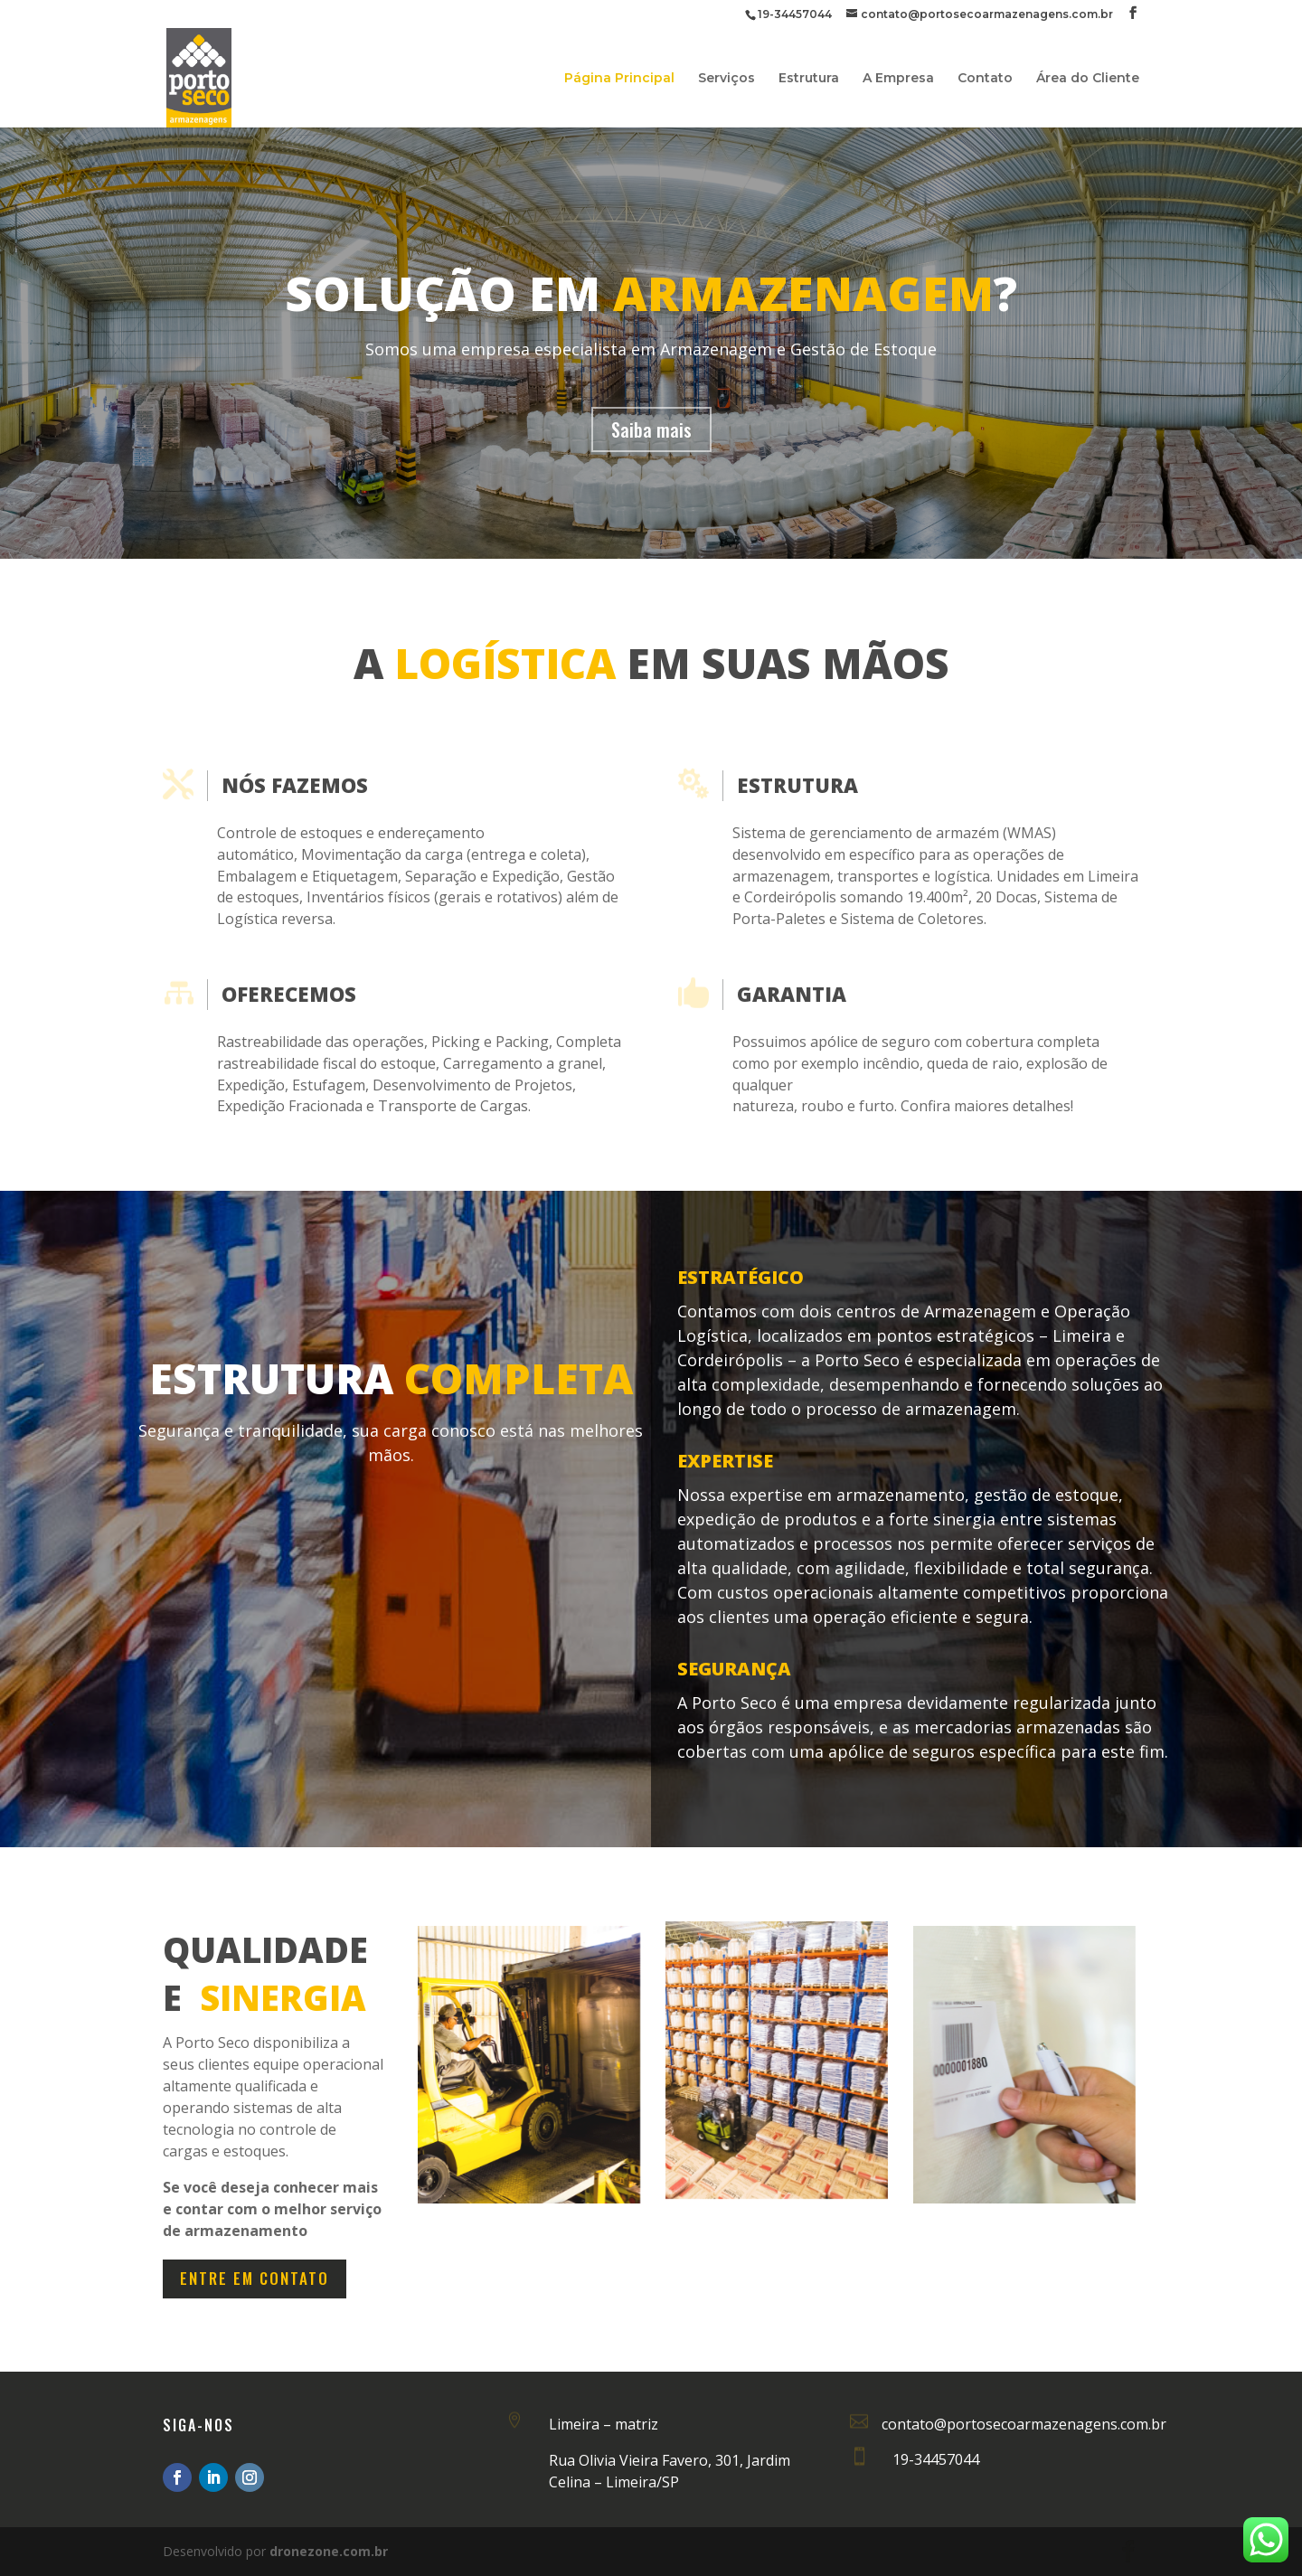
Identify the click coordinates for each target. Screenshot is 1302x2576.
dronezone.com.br (328, 2551)
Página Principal (619, 78)
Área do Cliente (1087, 78)
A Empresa (898, 78)
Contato (985, 78)
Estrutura (808, 78)
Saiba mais (651, 429)
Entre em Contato (254, 2278)
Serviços (726, 78)
